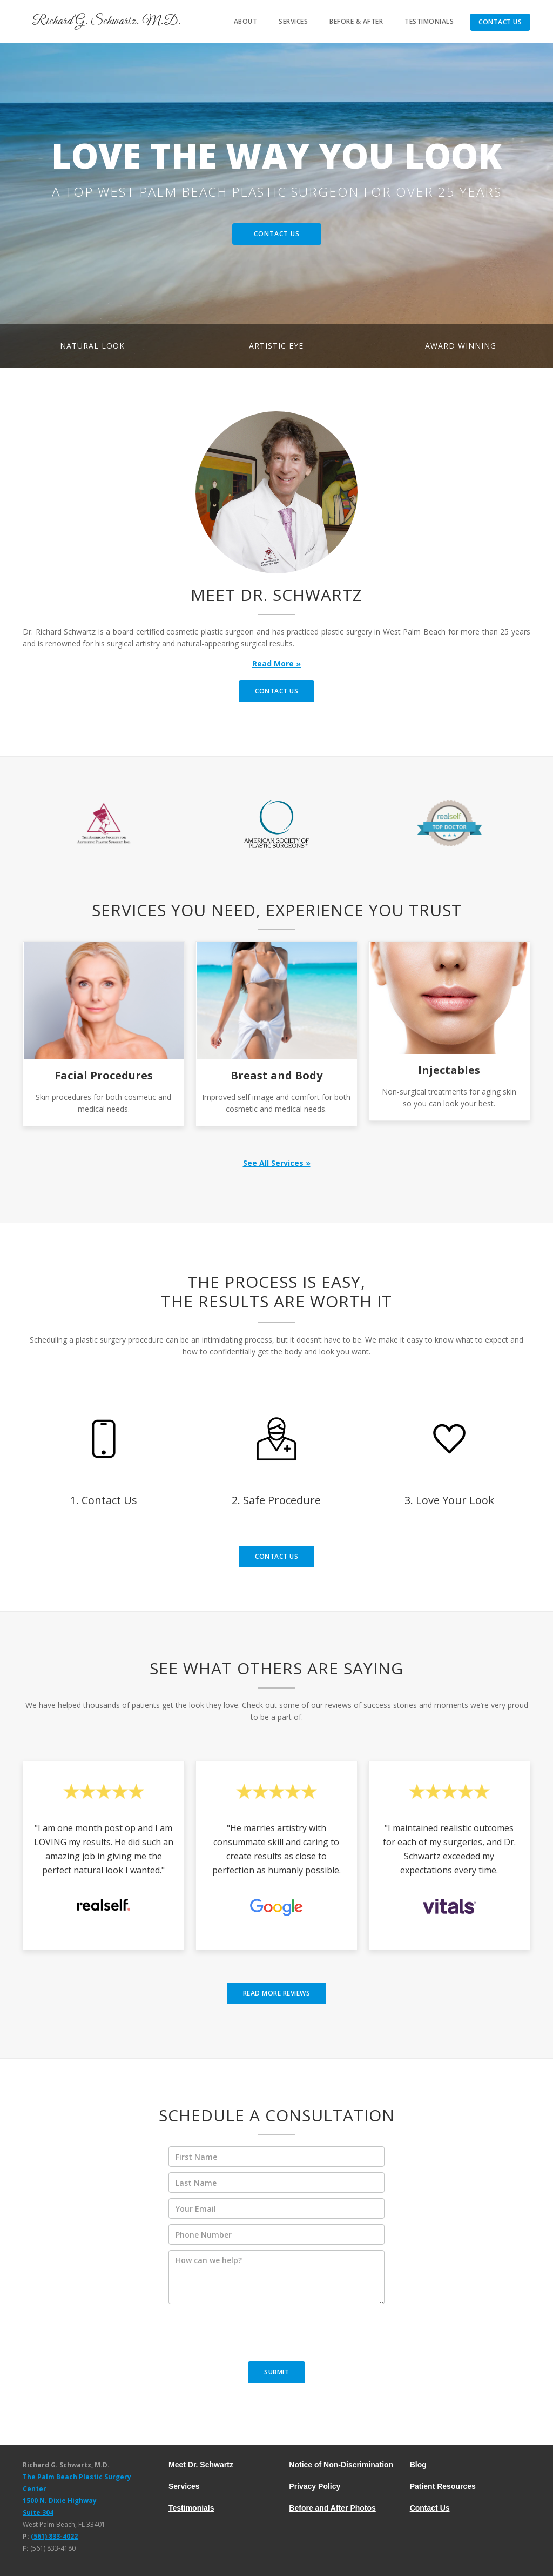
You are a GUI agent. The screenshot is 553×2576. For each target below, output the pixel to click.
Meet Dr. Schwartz (200, 2464)
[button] (21, 205)
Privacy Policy (314, 2486)
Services (184, 2486)
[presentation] (250, 2336)
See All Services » (277, 1163)
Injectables (449, 1070)
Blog (418, 2464)
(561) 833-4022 (54, 2536)
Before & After (356, 21)
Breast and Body (276, 1075)
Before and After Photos (332, 2508)
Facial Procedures (104, 1075)
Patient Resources (443, 2486)
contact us (276, 691)
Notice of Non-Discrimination (341, 2464)
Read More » (276, 663)
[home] (101, 21)
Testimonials (429, 21)
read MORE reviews (277, 1993)
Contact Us (500, 21)
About (246, 21)
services (293, 21)
